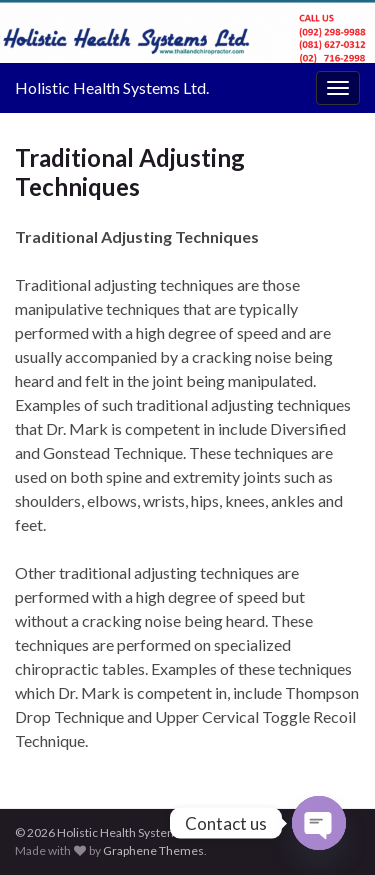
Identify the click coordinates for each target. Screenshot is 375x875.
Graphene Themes (153, 850)
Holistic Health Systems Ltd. (112, 87)
